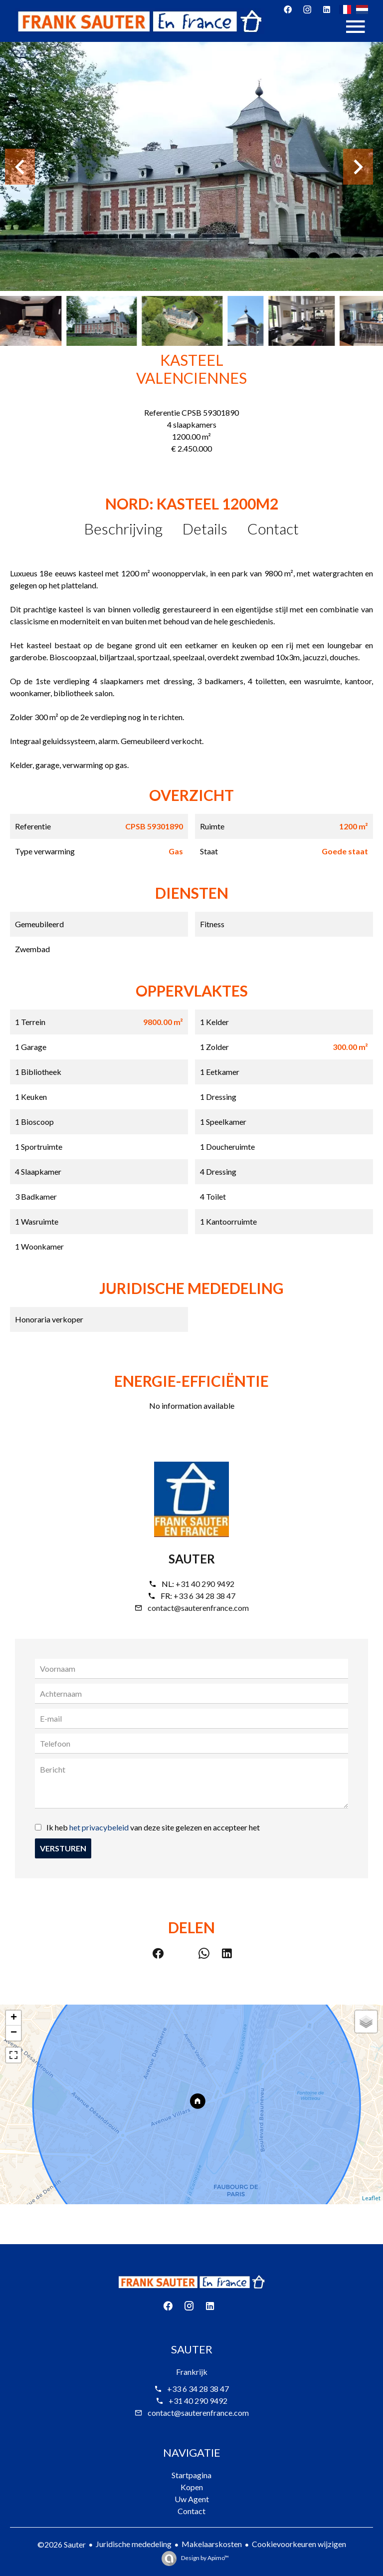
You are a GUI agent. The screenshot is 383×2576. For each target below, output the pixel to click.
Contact (273, 528)
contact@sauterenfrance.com (198, 1607)
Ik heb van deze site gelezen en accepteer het (153, 1827)
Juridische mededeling (134, 2544)
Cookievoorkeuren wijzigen (299, 2544)
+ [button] (13, 2018)
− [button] (13, 2033)
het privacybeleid (99, 1827)
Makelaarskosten (212, 2544)
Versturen (63, 1848)
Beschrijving (123, 528)
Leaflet (371, 2198)
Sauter (192, 1558)
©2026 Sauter (61, 2544)
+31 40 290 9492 (205, 1583)
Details (205, 528)
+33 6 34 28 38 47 (204, 1595)
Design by (204, 2558)
